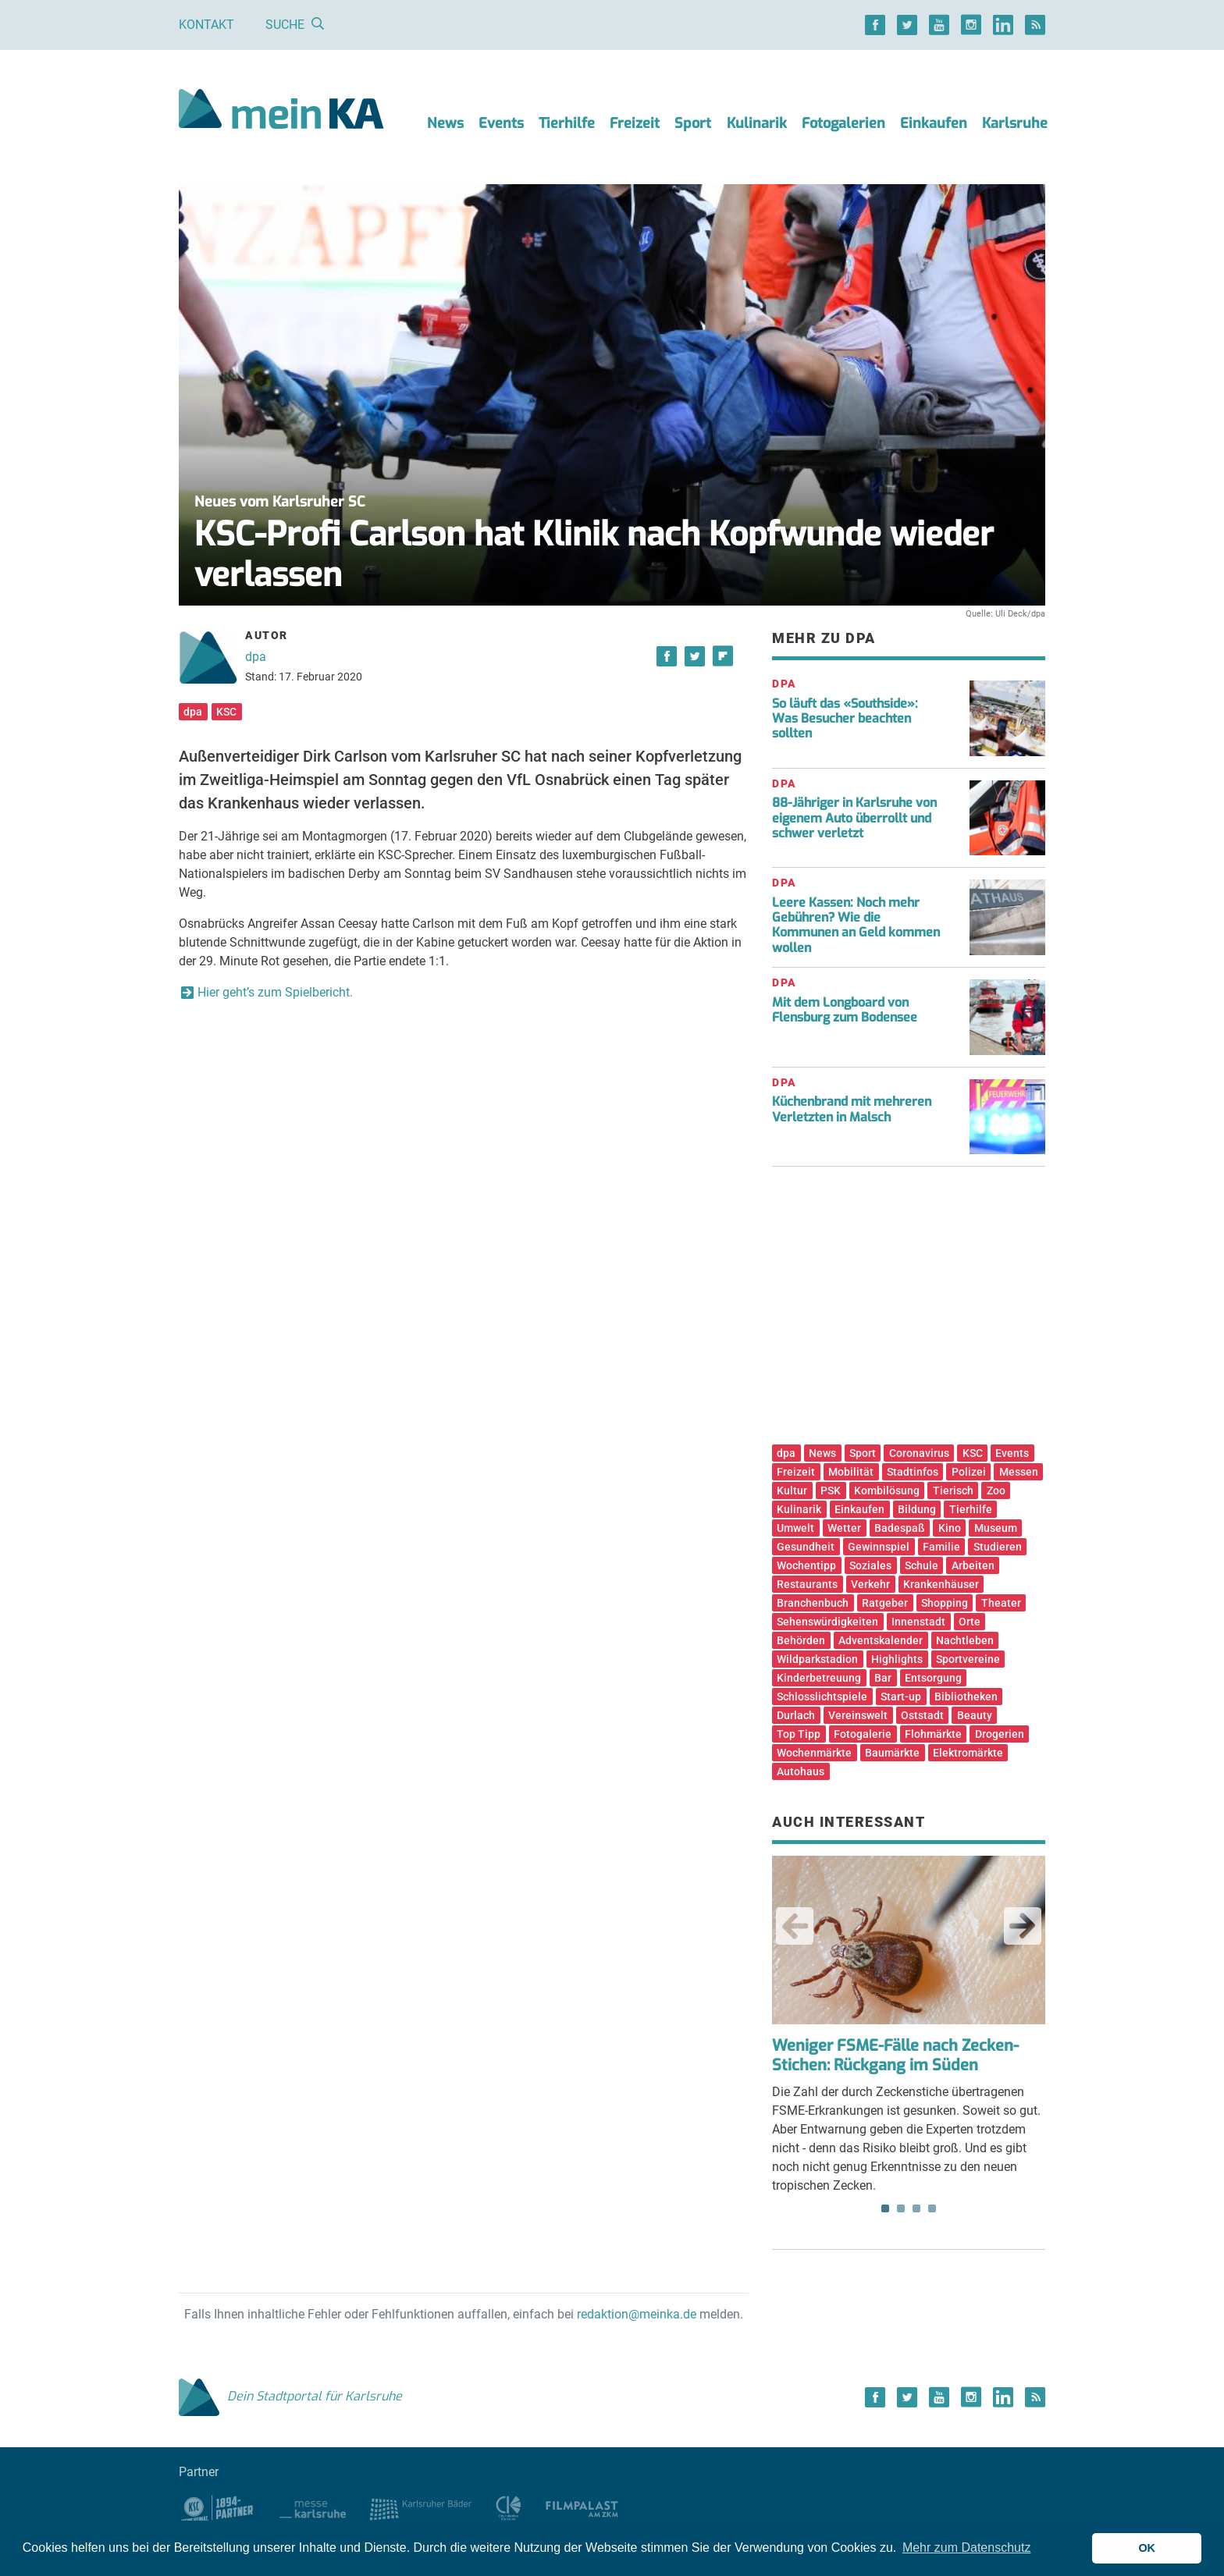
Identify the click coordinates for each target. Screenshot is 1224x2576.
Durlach (796, 1715)
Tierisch (953, 1490)
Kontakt (206, 24)
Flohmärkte (933, 1734)
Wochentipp (806, 1565)
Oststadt (922, 1715)
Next (1022, 1926)
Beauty (974, 1715)
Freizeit (635, 123)
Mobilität (851, 1472)
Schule (921, 1565)
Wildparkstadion (817, 1659)
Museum (995, 1528)
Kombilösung (887, 1490)
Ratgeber (885, 1603)
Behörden (801, 1640)
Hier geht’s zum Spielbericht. (275, 992)
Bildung (917, 1509)
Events (501, 123)
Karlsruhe (1015, 123)
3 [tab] (916, 2208)
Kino (949, 1528)
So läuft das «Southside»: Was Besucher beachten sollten (845, 718)
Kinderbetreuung (819, 1678)
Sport (692, 123)
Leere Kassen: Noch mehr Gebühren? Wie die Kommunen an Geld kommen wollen (856, 925)
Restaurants (807, 1584)
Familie (941, 1546)
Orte (969, 1621)
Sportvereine (968, 1659)
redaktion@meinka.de (636, 2314)
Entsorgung (933, 1678)
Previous (794, 1926)
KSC (226, 711)
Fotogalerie (862, 1734)
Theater (1001, 1603)
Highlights (897, 1659)
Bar (882, 1678)
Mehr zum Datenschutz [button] (966, 2547)
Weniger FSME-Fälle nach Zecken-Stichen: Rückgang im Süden (895, 2055)
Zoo (996, 1490)
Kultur (792, 1490)
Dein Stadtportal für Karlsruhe (290, 2396)
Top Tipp (798, 1734)
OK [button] (1146, 2548)
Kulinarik (757, 123)
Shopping (944, 1603)
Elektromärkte (968, 1752)
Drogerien (999, 1734)
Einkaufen (933, 123)
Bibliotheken (966, 1696)
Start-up (901, 1696)
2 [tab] (901, 2208)
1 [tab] (885, 2208)
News (445, 123)
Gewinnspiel (878, 1546)
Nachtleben (965, 1640)
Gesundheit (805, 1546)
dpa (255, 656)
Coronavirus (919, 1453)
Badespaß (899, 1528)
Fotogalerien (843, 123)
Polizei (969, 1472)
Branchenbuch (813, 1603)
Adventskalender (880, 1640)
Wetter (844, 1528)
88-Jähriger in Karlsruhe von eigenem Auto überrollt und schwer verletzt (854, 817)
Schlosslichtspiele (822, 1696)
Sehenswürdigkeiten (827, 1621)
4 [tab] (932, 2208)
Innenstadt (918, 1621)
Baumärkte (892, 1752)
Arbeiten (973, 1565)
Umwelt (795, 1528)
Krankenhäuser (941, 1584)
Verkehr (870, 1584)
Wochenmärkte (814, 1752)
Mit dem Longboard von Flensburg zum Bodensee (844, 1009)
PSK (830, 1490)
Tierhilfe (567, 123)
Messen (1018, 1472)
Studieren (997, 1546)
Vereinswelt (858, 1715)
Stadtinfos (912, 1472)
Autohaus (800, 1771)
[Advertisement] (908, 1311)
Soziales (870, 1565)
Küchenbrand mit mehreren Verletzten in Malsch (851, 1109)
